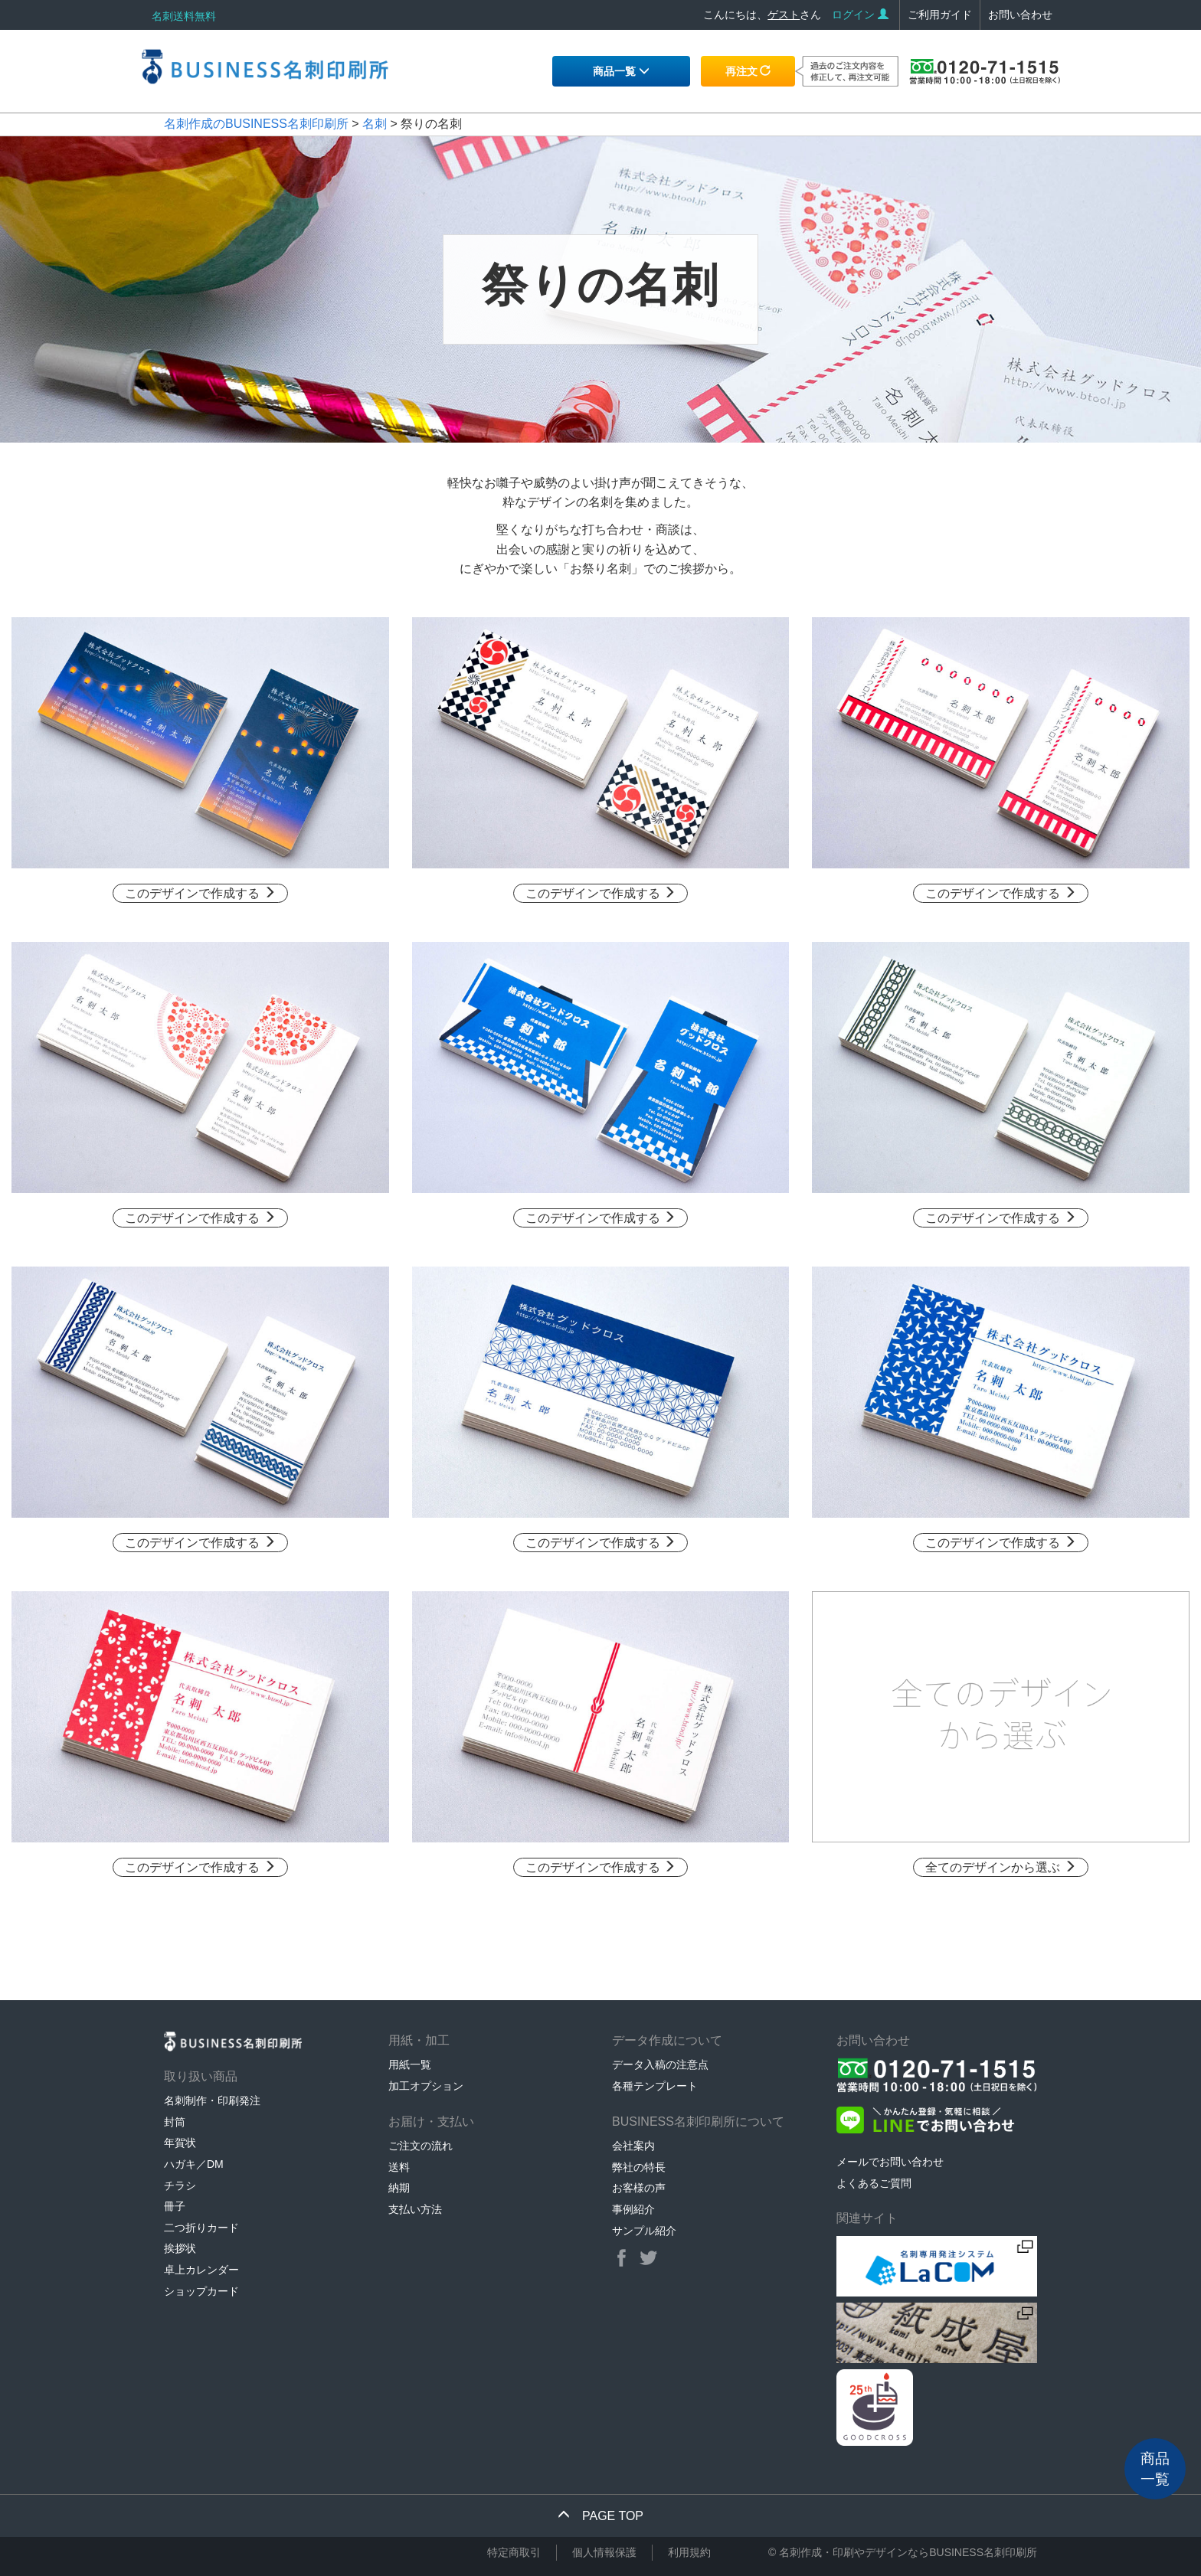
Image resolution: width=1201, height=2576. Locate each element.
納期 (399, 2188)
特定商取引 (514, 2552)
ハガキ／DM (194, 2164)
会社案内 (633, 2146)
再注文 (748, 71)
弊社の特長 (639, 2167)
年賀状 (180, 2142)
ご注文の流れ (420, 2146)
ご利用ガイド (940, 14)
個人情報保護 (604, 2552)
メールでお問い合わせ (890, 2162)
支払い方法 (415, 2209)
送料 (399, 2167)
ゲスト (783, 14)
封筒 (174, 2122)
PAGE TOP (600, 2515)
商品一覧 (621, 71)
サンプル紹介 (644, 2231)
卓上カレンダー (201, 2270)
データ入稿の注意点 (660, 2064)
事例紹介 (633, 2209)
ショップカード (201, 2291)
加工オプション (425, 2086)
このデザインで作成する (200, 893)
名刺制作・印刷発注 (212, 2100)
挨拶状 (180, 2248)
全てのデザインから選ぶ (1000, 1867)
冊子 (174, 2206)
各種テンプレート (655, 2086)
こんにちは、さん (762, 14)
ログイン (860, 14)
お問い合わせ (1020, 14)
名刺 (374, 123)
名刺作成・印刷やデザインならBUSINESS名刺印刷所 (908, 2552)
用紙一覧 (409, 2064)
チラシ (180, 2185)
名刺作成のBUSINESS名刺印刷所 (256, 123)
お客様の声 (639, 2188)
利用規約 (689, 2552)
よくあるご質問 (873, 2183)
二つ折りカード (201, 2227)
